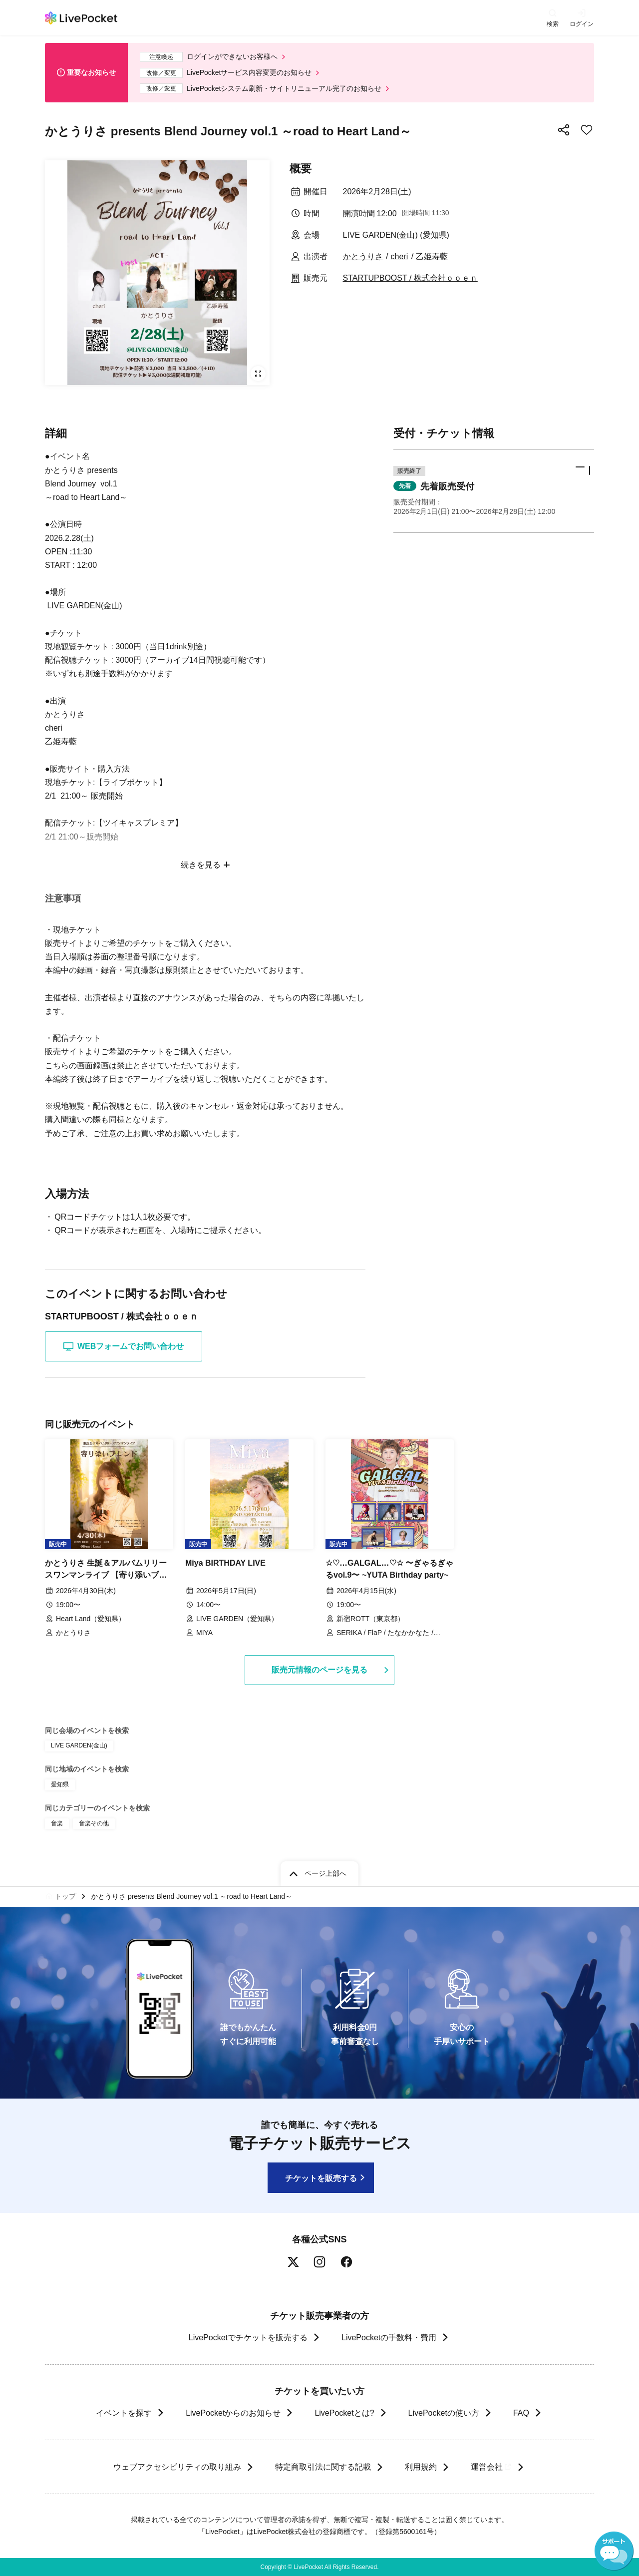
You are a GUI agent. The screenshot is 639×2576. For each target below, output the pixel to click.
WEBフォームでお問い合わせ (123, 1346)
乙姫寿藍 (432, 256)
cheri (399, 256)
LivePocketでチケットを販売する (248, 2337)
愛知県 (60, 1784)
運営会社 (491, 2467)
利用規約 (420, 2467)
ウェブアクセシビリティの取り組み (177, 2467)
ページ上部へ (325, 1873)
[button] (493, 491)
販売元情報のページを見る (319, 1670)
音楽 (57, 1823)
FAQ (521, 2413)
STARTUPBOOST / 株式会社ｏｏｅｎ (410, 278)
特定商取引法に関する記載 (322, 2467)
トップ (65, 1896)
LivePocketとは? (344, 2413)
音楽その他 (94, 1823)
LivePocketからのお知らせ (233, 2413)
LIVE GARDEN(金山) (79, 1745)
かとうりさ (363, 256)
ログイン (582, 23)
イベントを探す (124, 2413)
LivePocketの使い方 (443, 2413)
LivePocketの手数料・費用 (388, 2337)
